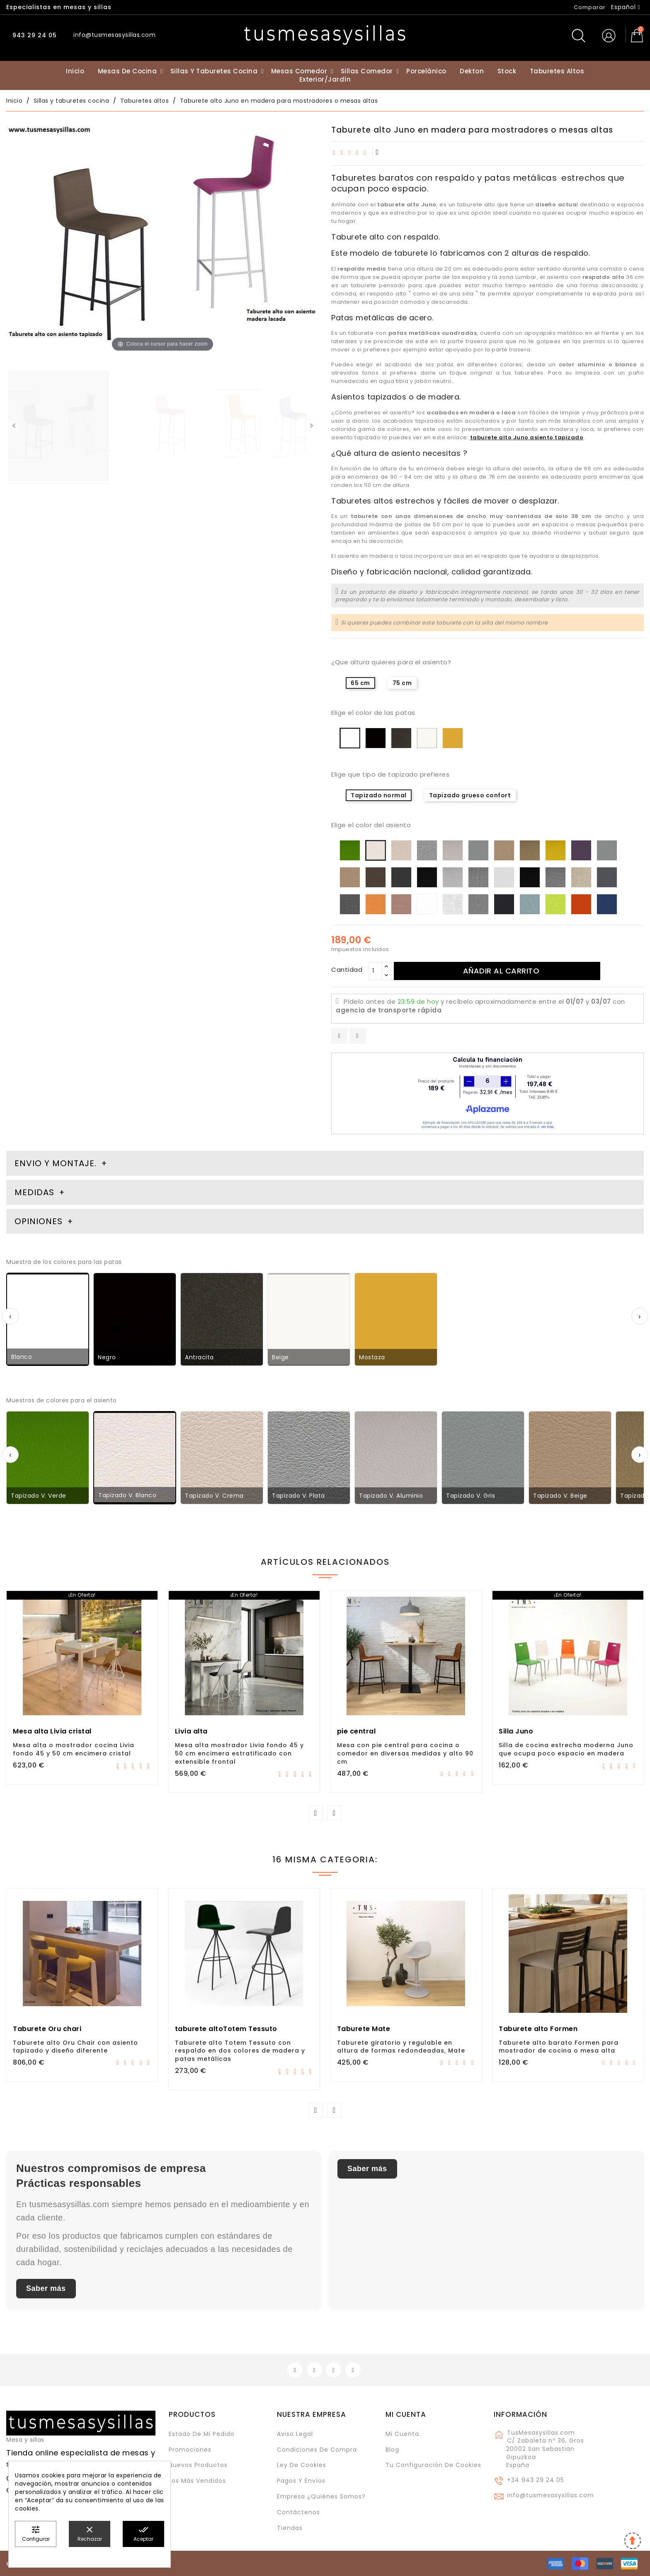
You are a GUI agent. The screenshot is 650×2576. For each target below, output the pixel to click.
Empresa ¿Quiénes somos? (321, 2496)
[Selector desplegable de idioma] (626, 7)
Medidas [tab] (34, 1192)
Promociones (190, 2449)
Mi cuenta (406, 2414)
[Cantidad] (375, 971)
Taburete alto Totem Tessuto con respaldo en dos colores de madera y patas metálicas (240, 2051)
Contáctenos (298, 2512)
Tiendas (290, 2528)
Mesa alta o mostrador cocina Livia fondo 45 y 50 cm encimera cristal (73, 1749)
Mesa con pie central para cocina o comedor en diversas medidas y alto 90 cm (405, 1753)
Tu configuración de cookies (433, 2465)
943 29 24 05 (33, 35)
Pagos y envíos (301, 2481)
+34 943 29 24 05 (535, 2480)
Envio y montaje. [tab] (56, 1163)
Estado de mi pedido (202, 2434)
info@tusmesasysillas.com (550, 2495)
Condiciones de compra (317, 2449)
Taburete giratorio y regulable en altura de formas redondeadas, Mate (401, 2047)
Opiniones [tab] (40, 1221)
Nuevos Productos (198, 2465)
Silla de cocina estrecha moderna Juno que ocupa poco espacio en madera (566, 1749)
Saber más (46, 2288)
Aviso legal (295, 2434)
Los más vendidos (197, 2481)
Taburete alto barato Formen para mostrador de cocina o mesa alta (558, 2047)
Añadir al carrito (501, 971)
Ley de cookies (301, 2465)
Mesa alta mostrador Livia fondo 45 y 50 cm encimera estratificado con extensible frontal (239, 1753)
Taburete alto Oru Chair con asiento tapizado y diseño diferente (75, 2047)
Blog (392, 2449)
